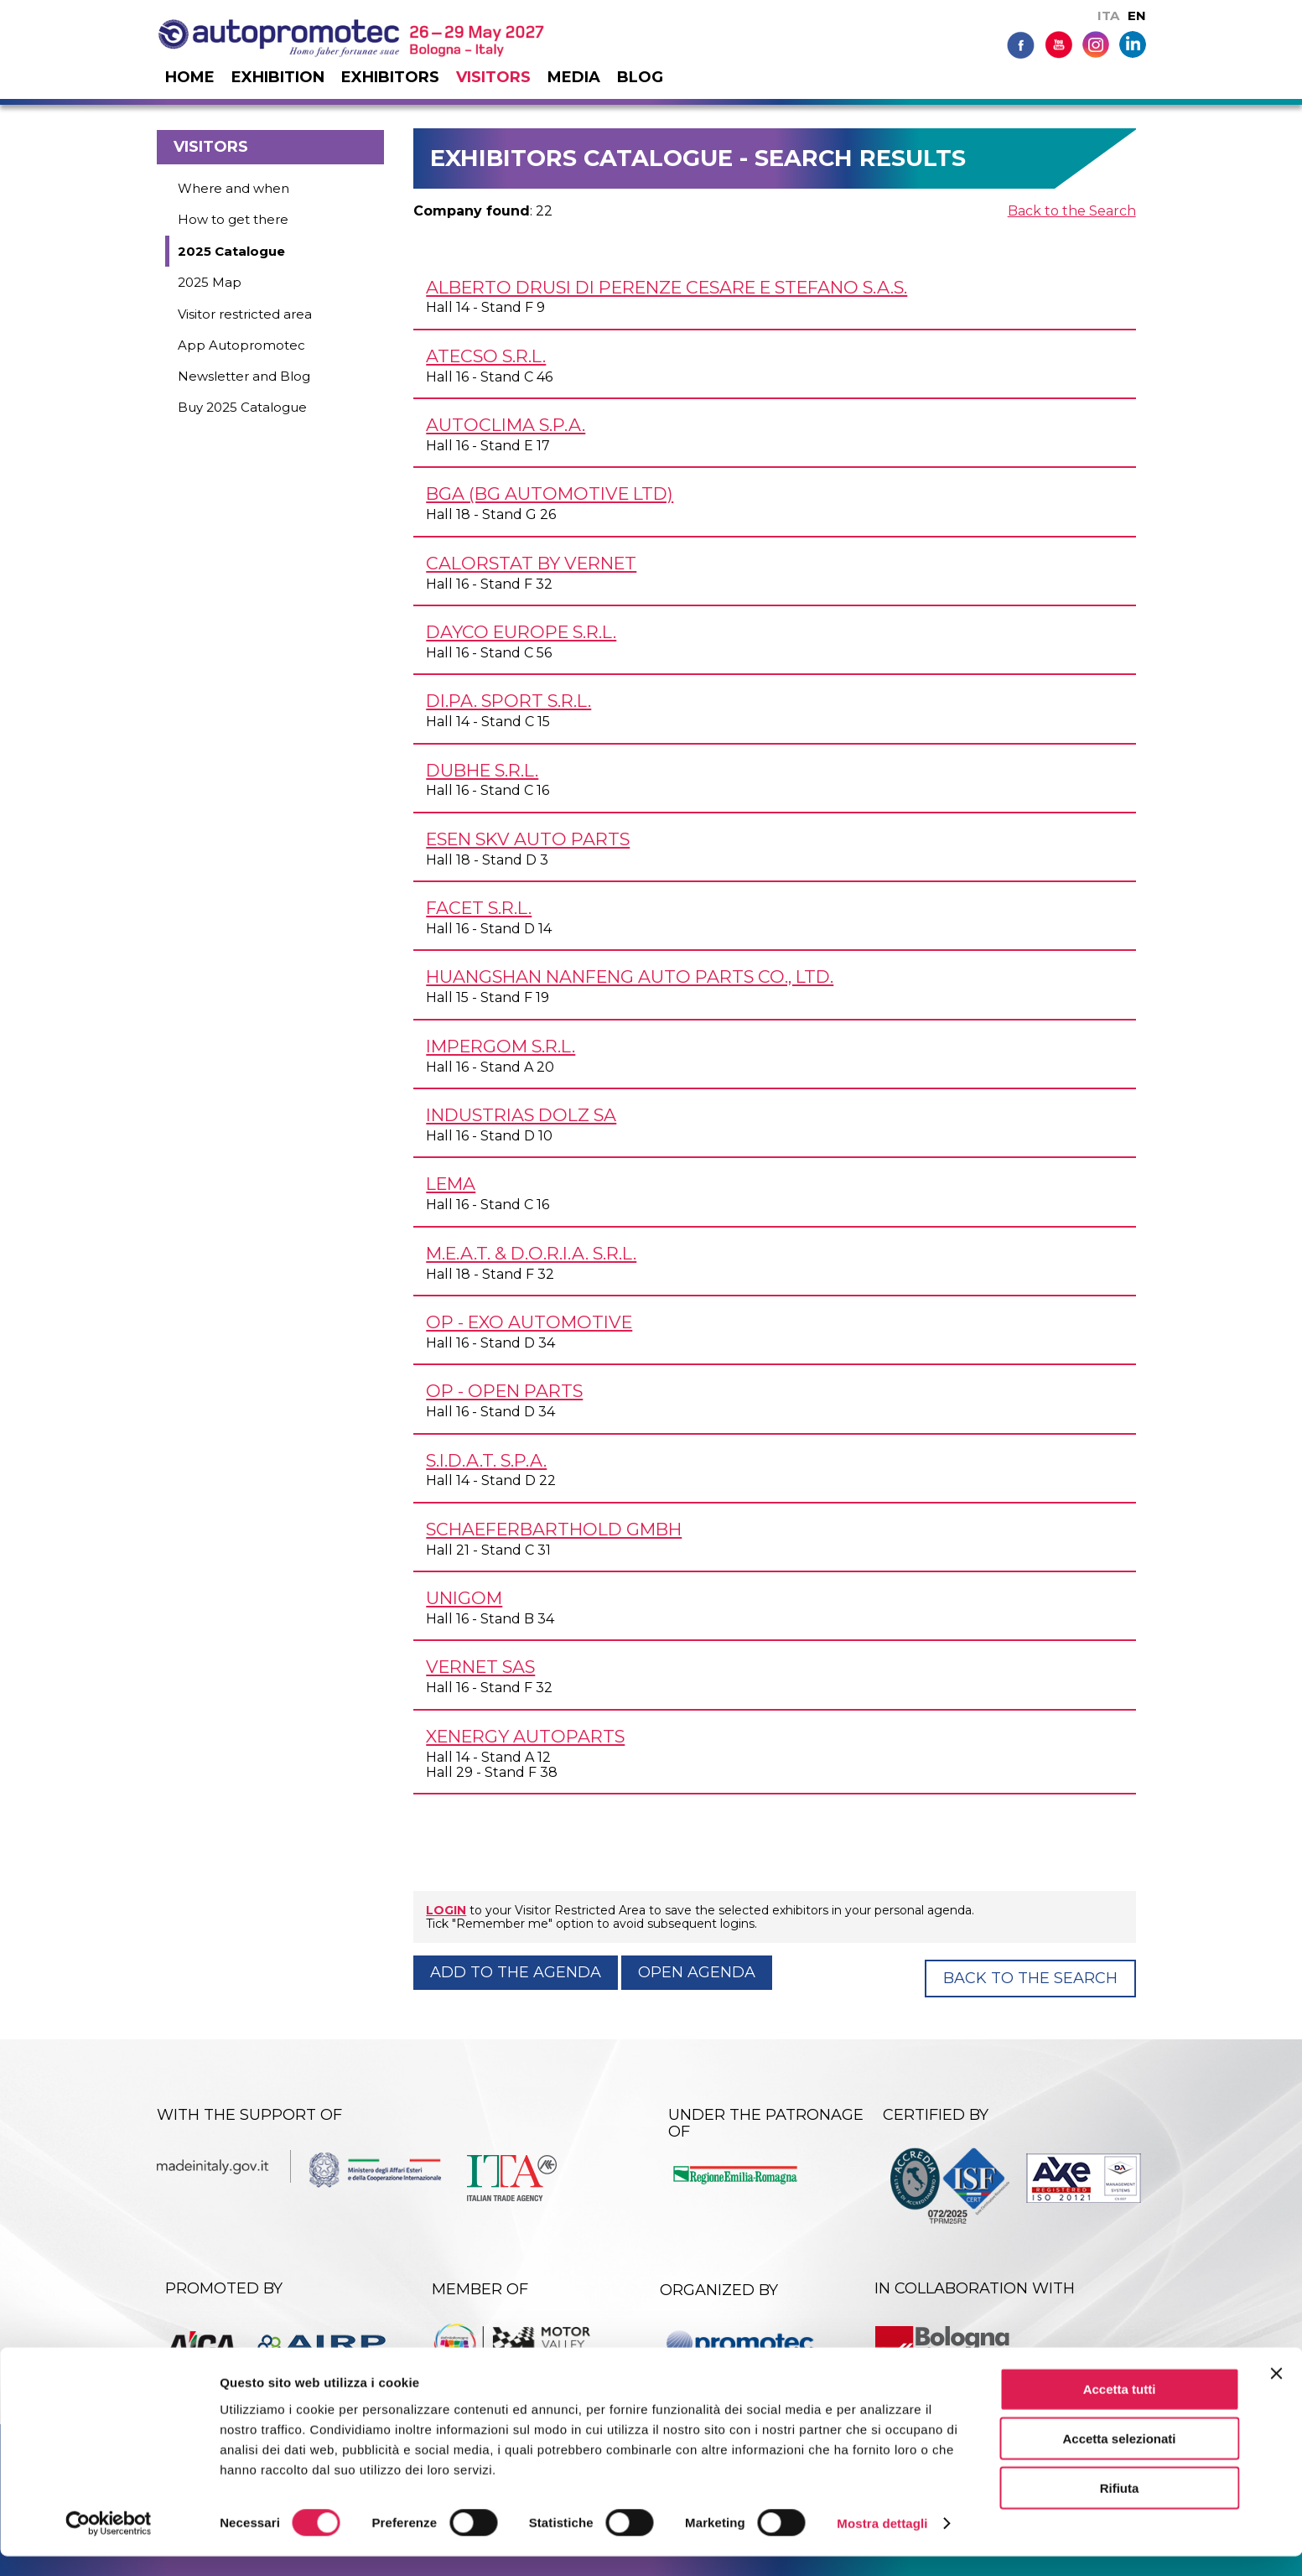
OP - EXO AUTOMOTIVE (529, 1321)
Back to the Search (1072, 211)
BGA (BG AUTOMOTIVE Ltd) (549, 493)
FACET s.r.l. (479, 907)
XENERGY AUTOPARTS (525, 1736)
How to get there (233, 219)
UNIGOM (464, 1597)
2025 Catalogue (231, 251)
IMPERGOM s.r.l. (500, 1046)
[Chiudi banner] (1276, 2393)
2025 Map (209, 282)
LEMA (450, 1183)
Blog (640, 77)
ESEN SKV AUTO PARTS (528, 838)
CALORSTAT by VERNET (531, 563)
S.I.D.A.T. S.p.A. (486, 1460)
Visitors (493, 77)
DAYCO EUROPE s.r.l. (521, 631)
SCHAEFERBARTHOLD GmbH (554, 1529)
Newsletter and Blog (244, 376)
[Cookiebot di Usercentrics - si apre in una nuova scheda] (108, 2543)
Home (190, 77)
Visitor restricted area (245, 314)
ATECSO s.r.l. (486, 355)
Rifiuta (1119, 2508)
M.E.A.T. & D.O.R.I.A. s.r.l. (531, 1253)
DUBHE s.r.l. (482, 770)
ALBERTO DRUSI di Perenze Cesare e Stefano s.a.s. (666, 287)
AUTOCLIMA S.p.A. (505, 424)
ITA (1108, 15)
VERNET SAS (480, 1666)
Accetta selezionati (1118, 2458)
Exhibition (277, 77)
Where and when (233, 188)
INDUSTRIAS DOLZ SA (521, 1114)
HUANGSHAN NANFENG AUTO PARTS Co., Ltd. (629, 976)
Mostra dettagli (882, 2543)
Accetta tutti (1119, 2409)
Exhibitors (390, 77)
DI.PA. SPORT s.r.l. (508, 700)
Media (573, 77)
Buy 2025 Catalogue (242, 407)
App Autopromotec (241, 345)
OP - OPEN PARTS (504, 1390)
